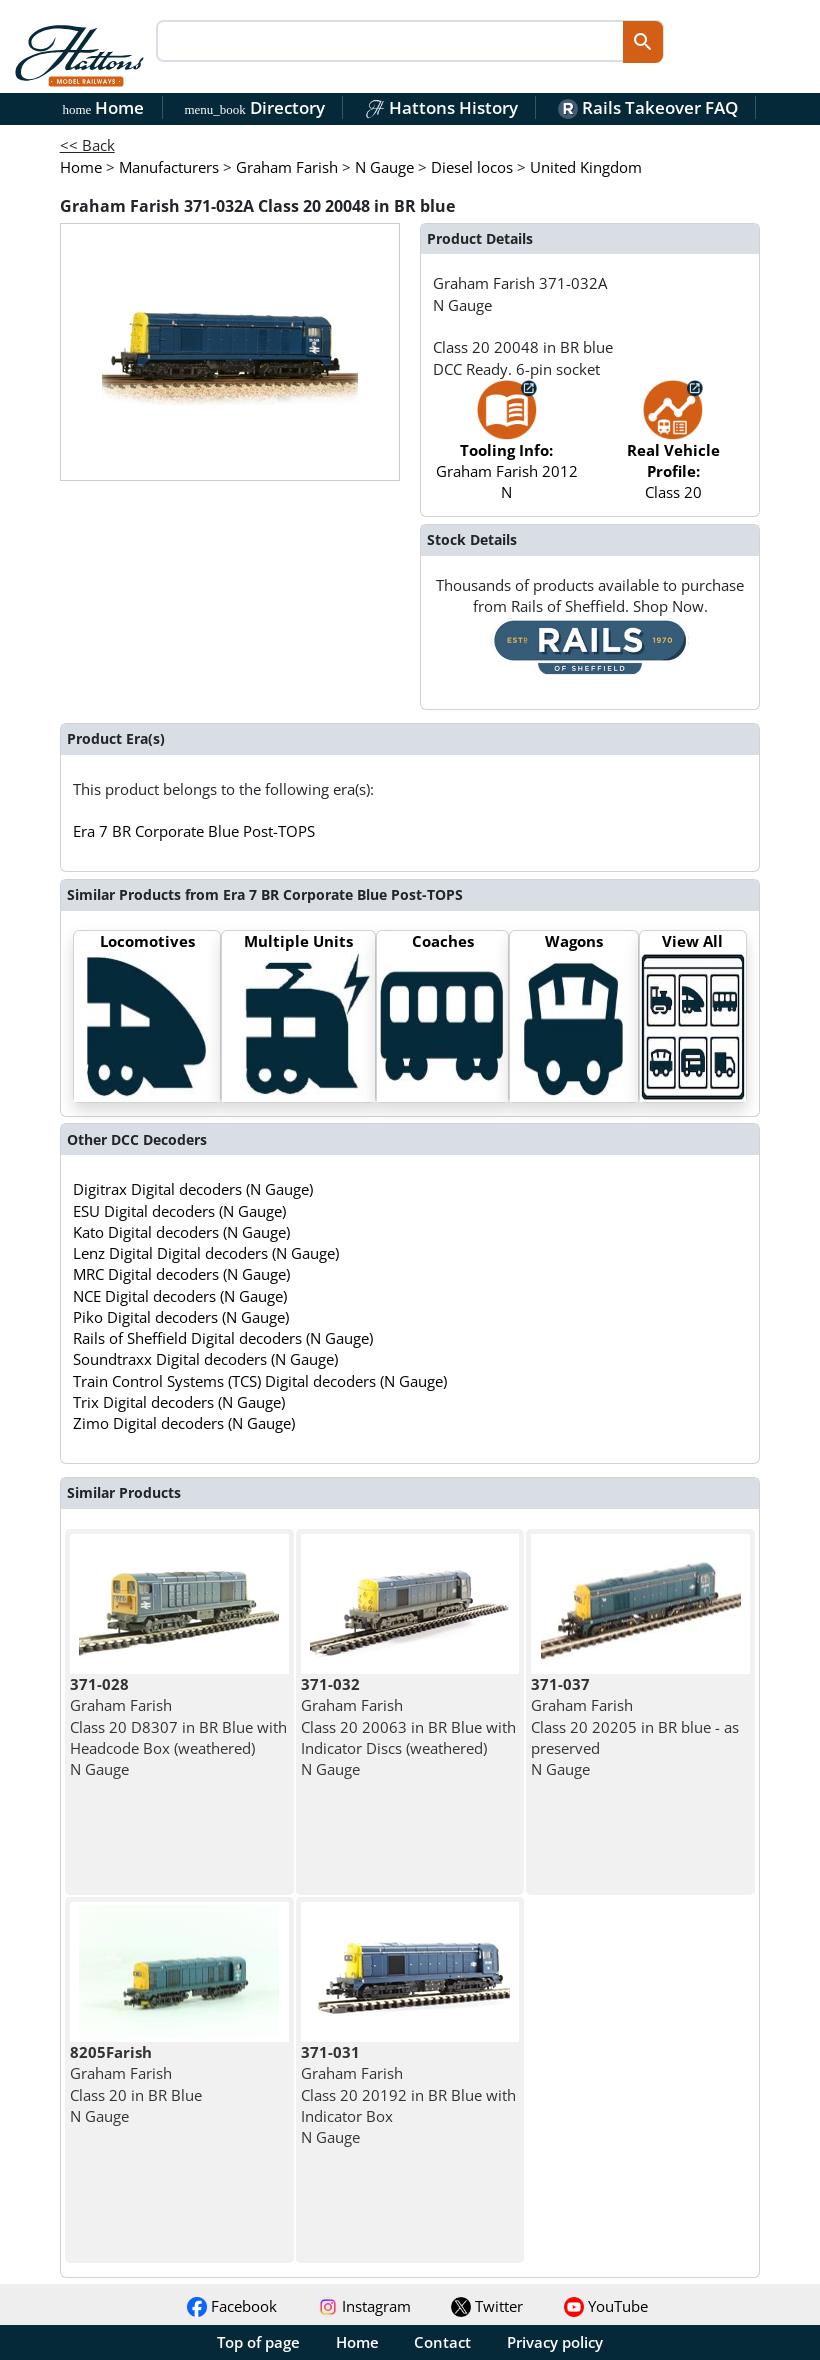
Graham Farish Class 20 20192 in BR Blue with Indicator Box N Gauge (408, 2094)
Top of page (258, 2342)
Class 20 (673, 450)
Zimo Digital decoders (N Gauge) (184, 1423)
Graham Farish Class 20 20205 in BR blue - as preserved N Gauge (635, 1726)
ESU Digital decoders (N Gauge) (179, 1211)
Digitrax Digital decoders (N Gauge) (193, 1189)
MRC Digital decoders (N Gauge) (181, 1274)
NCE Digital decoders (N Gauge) (180, 1296)
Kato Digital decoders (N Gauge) (181, 1232)
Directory (254, 107)
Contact (442, 2342)
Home (104, 107)
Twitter (487, 2306)
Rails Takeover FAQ (648, 107)
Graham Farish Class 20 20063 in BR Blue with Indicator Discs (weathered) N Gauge (408, 1726)
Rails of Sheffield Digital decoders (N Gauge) (223, 1338)
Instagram (364, 2306)
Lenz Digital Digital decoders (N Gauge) (206, 1253)
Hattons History (441, 107)
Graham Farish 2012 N (507, 450)
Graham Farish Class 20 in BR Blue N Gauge (136, 2084)
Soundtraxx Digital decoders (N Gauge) (205, 1359)
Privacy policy (555, 2342)
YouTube (606, 2306)
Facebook (232, 2306)
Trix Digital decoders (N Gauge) (179, 1402)
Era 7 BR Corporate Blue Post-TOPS (194, 831)
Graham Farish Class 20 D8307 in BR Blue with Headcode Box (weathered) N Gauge (178, 1726)
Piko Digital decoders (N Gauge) (181, 1317)
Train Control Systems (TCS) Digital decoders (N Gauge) (260, 1381)
